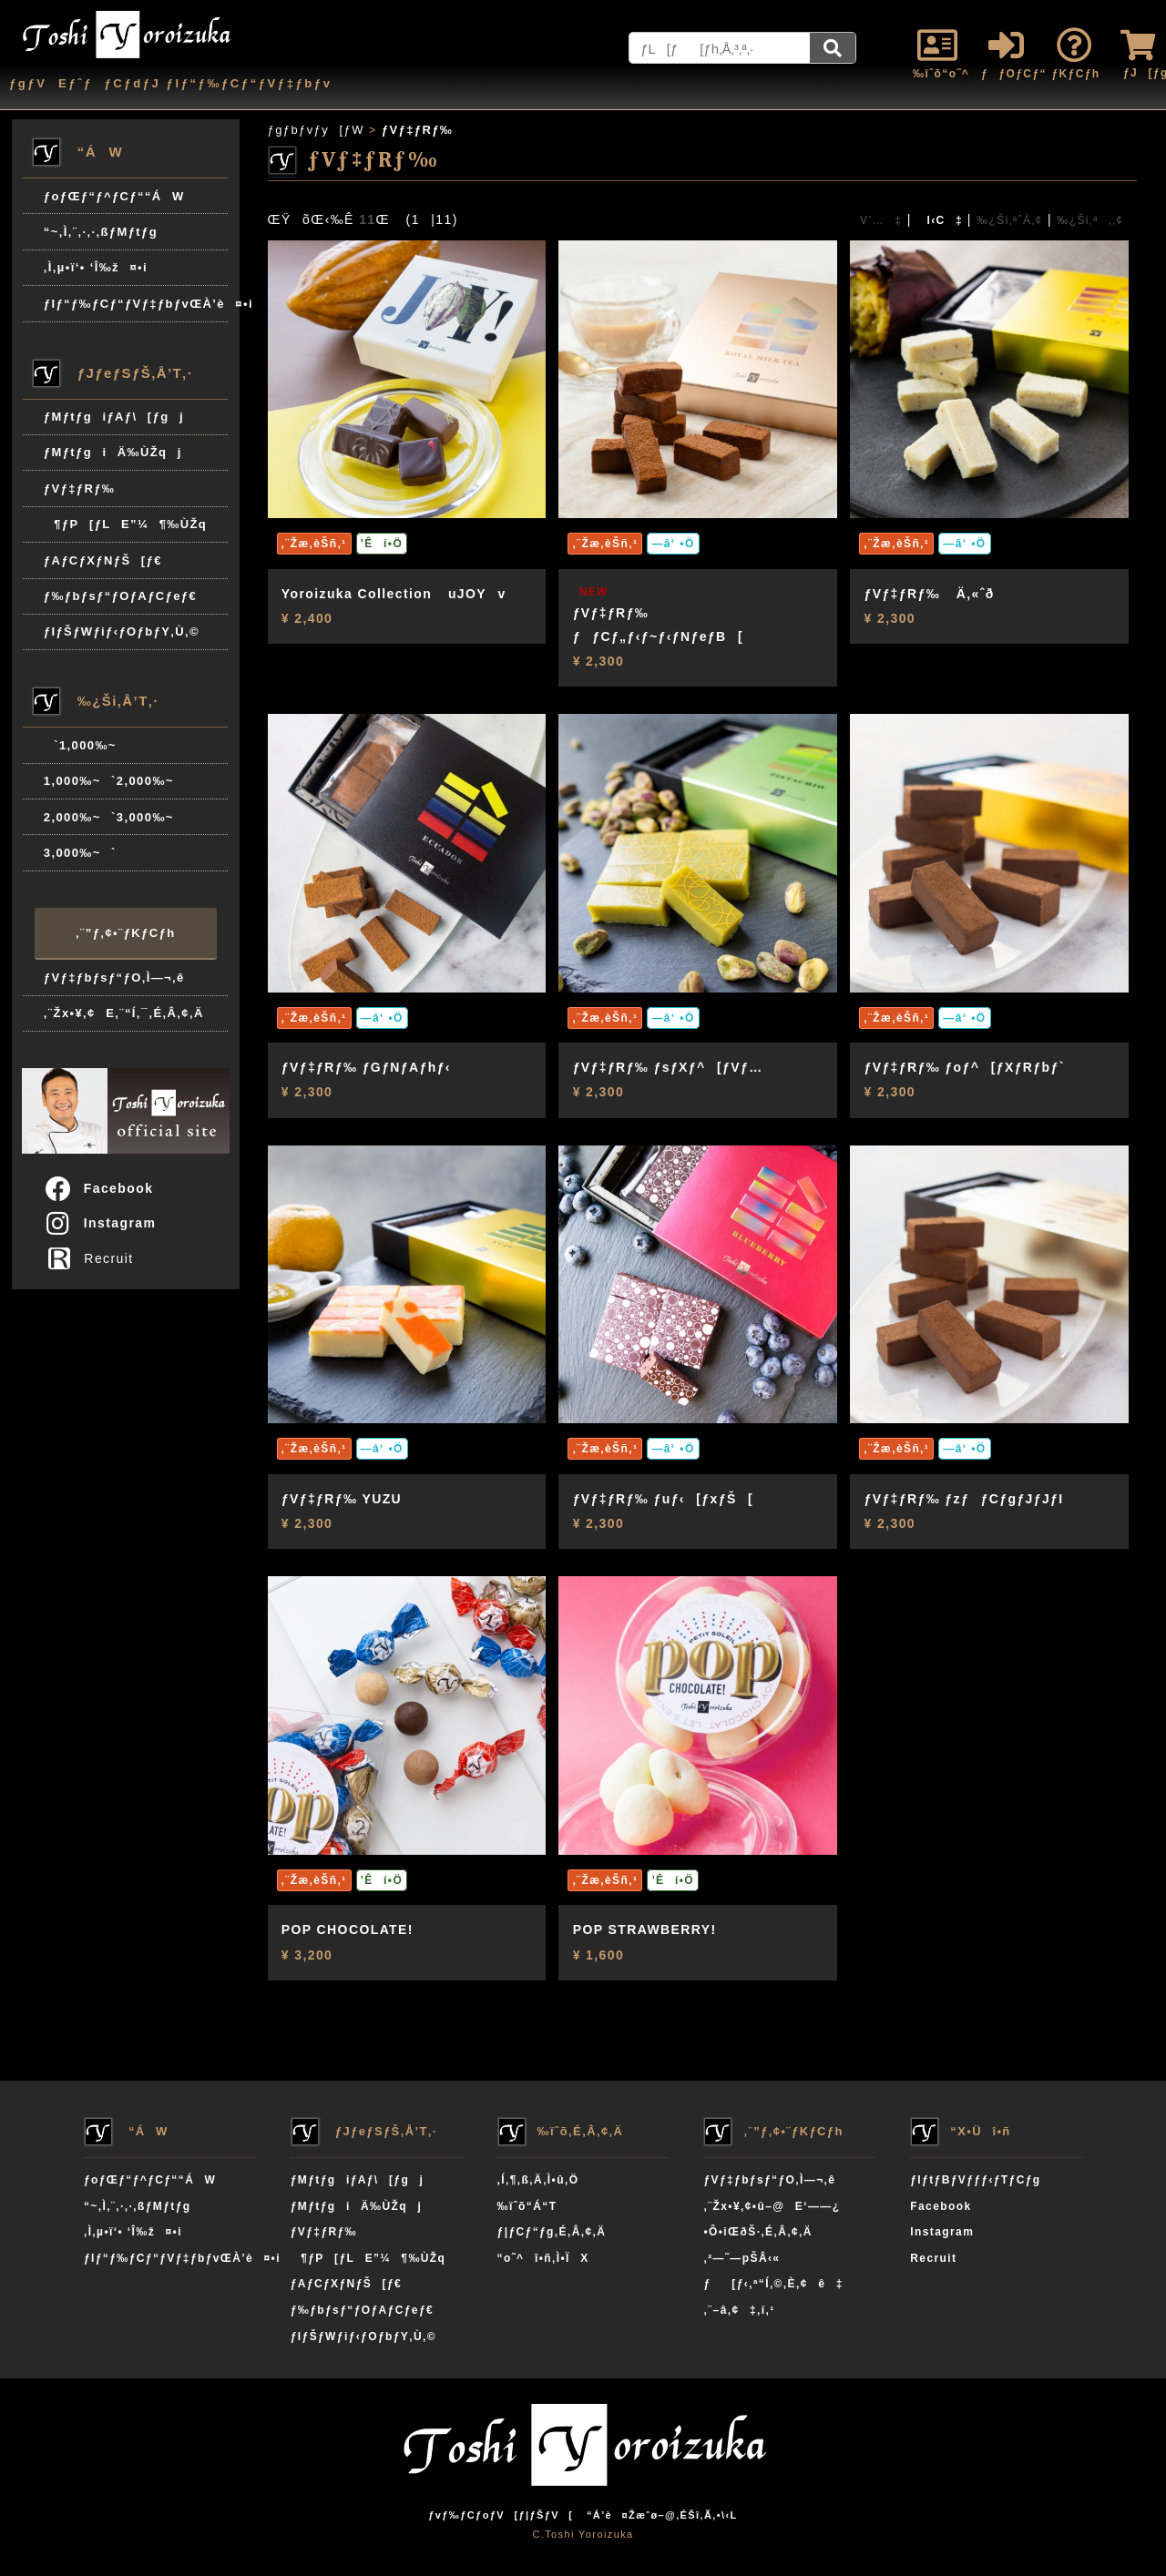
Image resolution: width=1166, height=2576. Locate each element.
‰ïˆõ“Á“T (527, 2206)
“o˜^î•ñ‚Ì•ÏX (543, 2258)
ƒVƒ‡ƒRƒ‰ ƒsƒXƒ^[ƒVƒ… (668, 1067)
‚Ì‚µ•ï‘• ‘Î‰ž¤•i (96, 267)
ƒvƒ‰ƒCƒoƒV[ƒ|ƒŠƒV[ (500, 2515)
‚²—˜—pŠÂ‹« (741, 2258)
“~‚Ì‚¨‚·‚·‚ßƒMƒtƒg (101, 232)
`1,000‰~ (80, 745)
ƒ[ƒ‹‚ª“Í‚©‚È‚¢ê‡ (773, 2283)
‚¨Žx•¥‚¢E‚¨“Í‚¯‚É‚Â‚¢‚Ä (124, 1013)
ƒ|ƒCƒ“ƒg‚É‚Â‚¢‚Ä (552, 2231)
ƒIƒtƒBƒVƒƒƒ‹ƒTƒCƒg (975, 2180)
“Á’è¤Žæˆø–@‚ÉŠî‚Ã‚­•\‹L (662, 2515)
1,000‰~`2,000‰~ (109, 781)
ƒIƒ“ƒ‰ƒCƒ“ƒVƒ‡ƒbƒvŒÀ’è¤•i (136, 304)
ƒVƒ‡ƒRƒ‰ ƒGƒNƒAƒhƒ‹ (366, 1067)
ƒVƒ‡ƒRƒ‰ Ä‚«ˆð (929, 593)
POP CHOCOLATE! (347, 1929)
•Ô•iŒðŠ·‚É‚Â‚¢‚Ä (757, 2231)
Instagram (100, 1223)
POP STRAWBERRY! (645, 1929)
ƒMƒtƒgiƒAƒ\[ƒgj (114, 416)
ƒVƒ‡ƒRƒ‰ (79, 488)
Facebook (98, 1188)
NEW (594, 591)
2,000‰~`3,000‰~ (109, 817)
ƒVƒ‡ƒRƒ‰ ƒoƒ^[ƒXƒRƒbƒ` (964, 1067)
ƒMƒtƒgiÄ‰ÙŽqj (113, 452)
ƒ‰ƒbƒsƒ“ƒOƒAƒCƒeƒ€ (120, 596)
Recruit (94, 1258)
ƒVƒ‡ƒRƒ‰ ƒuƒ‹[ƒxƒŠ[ (663, 1499)
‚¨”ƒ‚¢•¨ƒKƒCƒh (125, 933)
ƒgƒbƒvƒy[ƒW (316, 130)
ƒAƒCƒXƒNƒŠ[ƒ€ (103, 560)
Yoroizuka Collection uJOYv (393, 593)
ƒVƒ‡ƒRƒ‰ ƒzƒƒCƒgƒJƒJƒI (964, 1499)
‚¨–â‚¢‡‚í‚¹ (738, 2310)
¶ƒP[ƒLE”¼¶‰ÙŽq (125, 524)
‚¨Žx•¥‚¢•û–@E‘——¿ (771, 2206)
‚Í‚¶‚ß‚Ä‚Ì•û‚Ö (538, 2180)
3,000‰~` (80, 853)
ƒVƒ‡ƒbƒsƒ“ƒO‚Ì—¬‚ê (114, 977)
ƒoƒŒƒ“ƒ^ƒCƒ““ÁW (114, 196)
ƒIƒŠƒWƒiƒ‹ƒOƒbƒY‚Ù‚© (121, 631)
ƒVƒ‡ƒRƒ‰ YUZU (341, 1499)
